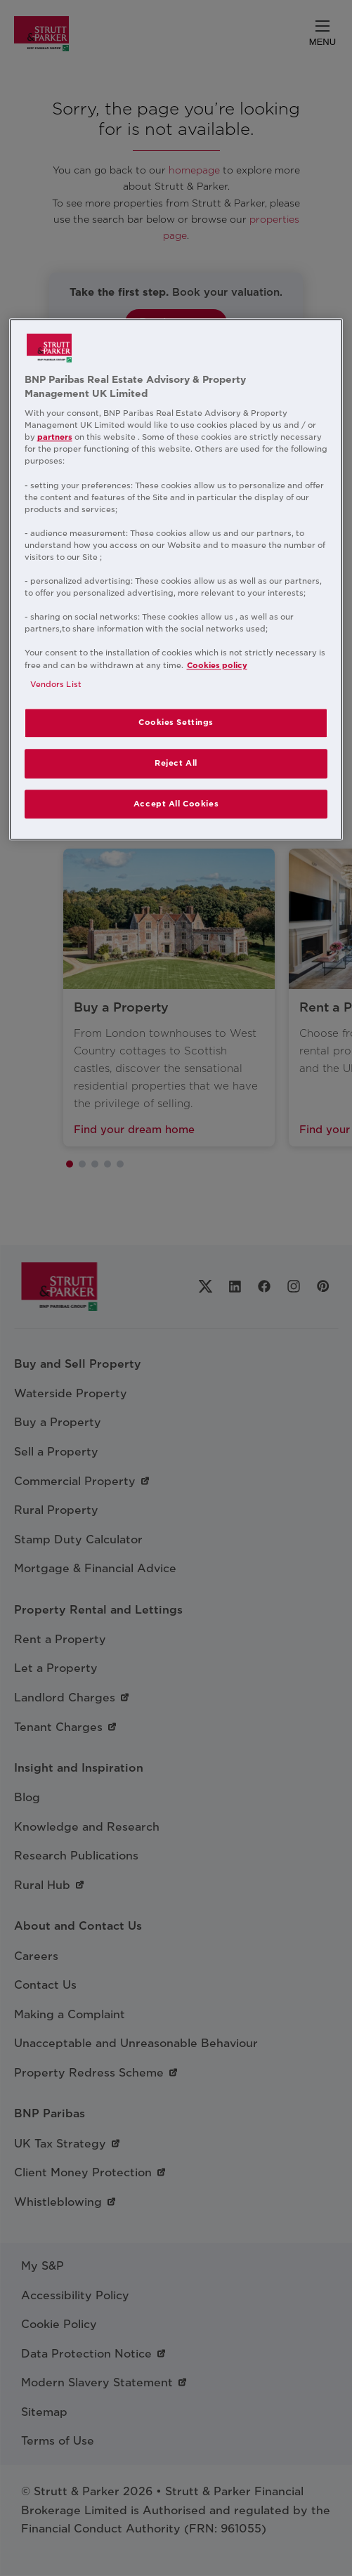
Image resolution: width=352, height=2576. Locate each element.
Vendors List (56, 684)
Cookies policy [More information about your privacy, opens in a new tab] (217, 665)
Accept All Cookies (176, 804)
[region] (176, 579)
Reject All (176, 763)
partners (54, 438)
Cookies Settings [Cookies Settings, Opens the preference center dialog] (176, 722)
